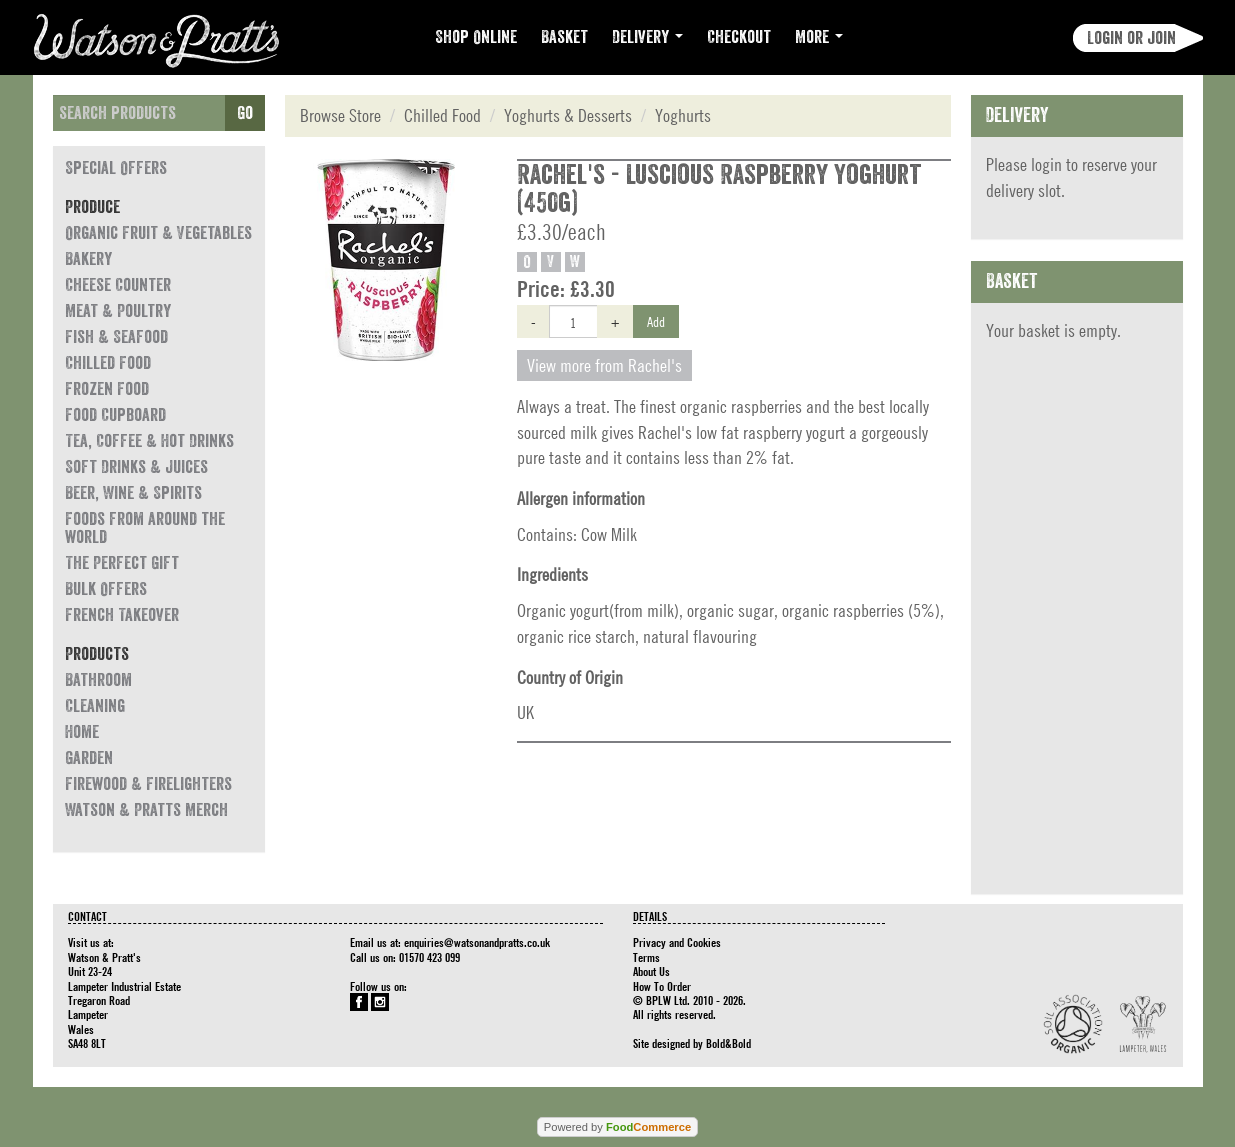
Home (82, 732)
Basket (564, 37)
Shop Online (476, 37)
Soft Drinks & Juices (136, 467)
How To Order (662, 986)
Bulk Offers (106, 589)
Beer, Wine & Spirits (133, 493)
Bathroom (98, 680)
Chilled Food (108, 363)
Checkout (739, 37)
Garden (89, 758)
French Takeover (122, 615)
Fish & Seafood (116, 337)
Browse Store (340, 115)
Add (656, 321)
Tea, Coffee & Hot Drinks (149, 441)
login (1046, 164)
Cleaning (95, 706)
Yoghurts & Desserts (568, 115)
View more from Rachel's (604, 365)
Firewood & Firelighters (148, 784)
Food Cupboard (115, 415)
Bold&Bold (728, 1043)
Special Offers (116, 168)
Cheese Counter (118, 285)
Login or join (1131, 38)
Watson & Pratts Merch (146, 810)
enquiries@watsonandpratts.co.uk (477, 942)
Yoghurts (683, 115)
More (819, 37)
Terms (646, 957)
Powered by (617, 1127)
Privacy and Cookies (677, 942)
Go (245, 113)
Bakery (88, 259)
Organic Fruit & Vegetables (158, 233)
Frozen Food (107, 389)
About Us (651, 971)
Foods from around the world (145, 528)
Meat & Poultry (118, 311)
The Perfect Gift (122, 563)
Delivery (647, 37)
